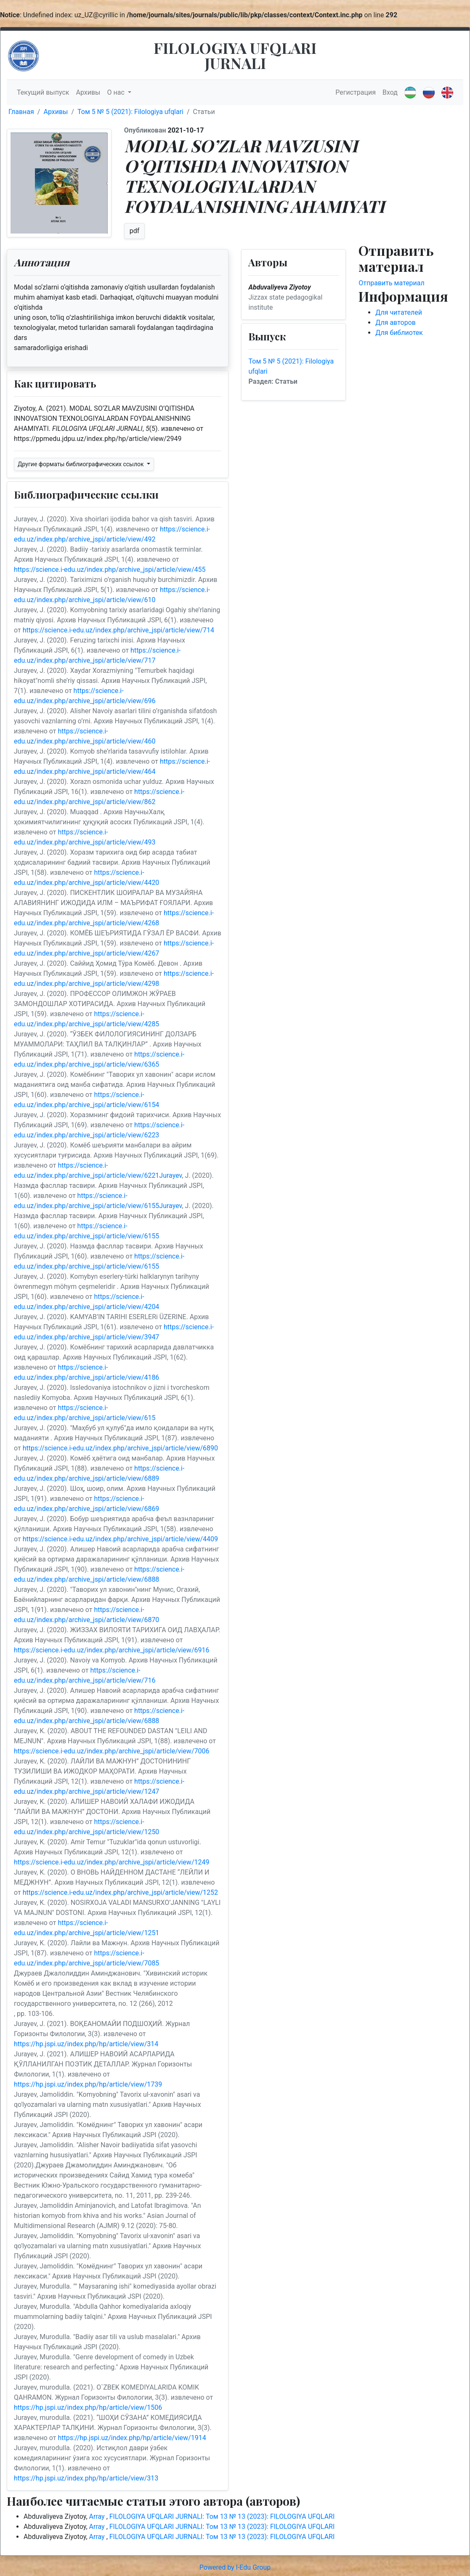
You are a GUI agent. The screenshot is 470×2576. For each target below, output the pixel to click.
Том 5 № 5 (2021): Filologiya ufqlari (130, 112)
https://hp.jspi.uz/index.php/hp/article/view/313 (86, 2478)
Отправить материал (391, 283)
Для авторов (395, 323)
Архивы (88, 92)
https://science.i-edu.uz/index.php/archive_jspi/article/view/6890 (120, 1448)
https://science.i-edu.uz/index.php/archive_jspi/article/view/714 (118, 630)
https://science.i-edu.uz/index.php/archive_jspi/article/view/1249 (111, 1862)
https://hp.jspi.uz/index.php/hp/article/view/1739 (88, 2084)
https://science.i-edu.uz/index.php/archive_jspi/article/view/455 (109, 570)
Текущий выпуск (43, 92)
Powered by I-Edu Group (235, 2567)
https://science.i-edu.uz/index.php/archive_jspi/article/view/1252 (120, 1892)
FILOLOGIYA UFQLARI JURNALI (235, 55)
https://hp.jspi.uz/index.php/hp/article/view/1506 (88, 2407)
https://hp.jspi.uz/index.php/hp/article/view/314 (86, 2044)
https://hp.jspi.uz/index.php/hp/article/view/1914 (132, 2438)
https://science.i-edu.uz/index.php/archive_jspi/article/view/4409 (120, 1539)
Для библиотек (399, 333)
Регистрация (355, 92)
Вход (390, 92)
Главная (21, 112)
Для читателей (398, 312)
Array (97, 2516)
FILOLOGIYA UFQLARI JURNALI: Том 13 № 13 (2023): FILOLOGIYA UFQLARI (222, 2516)
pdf (135, 231)
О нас (116, 92)
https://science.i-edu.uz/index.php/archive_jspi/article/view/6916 (111, 1650)
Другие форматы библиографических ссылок (81, 464)
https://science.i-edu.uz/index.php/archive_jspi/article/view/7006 (111, 1751)
